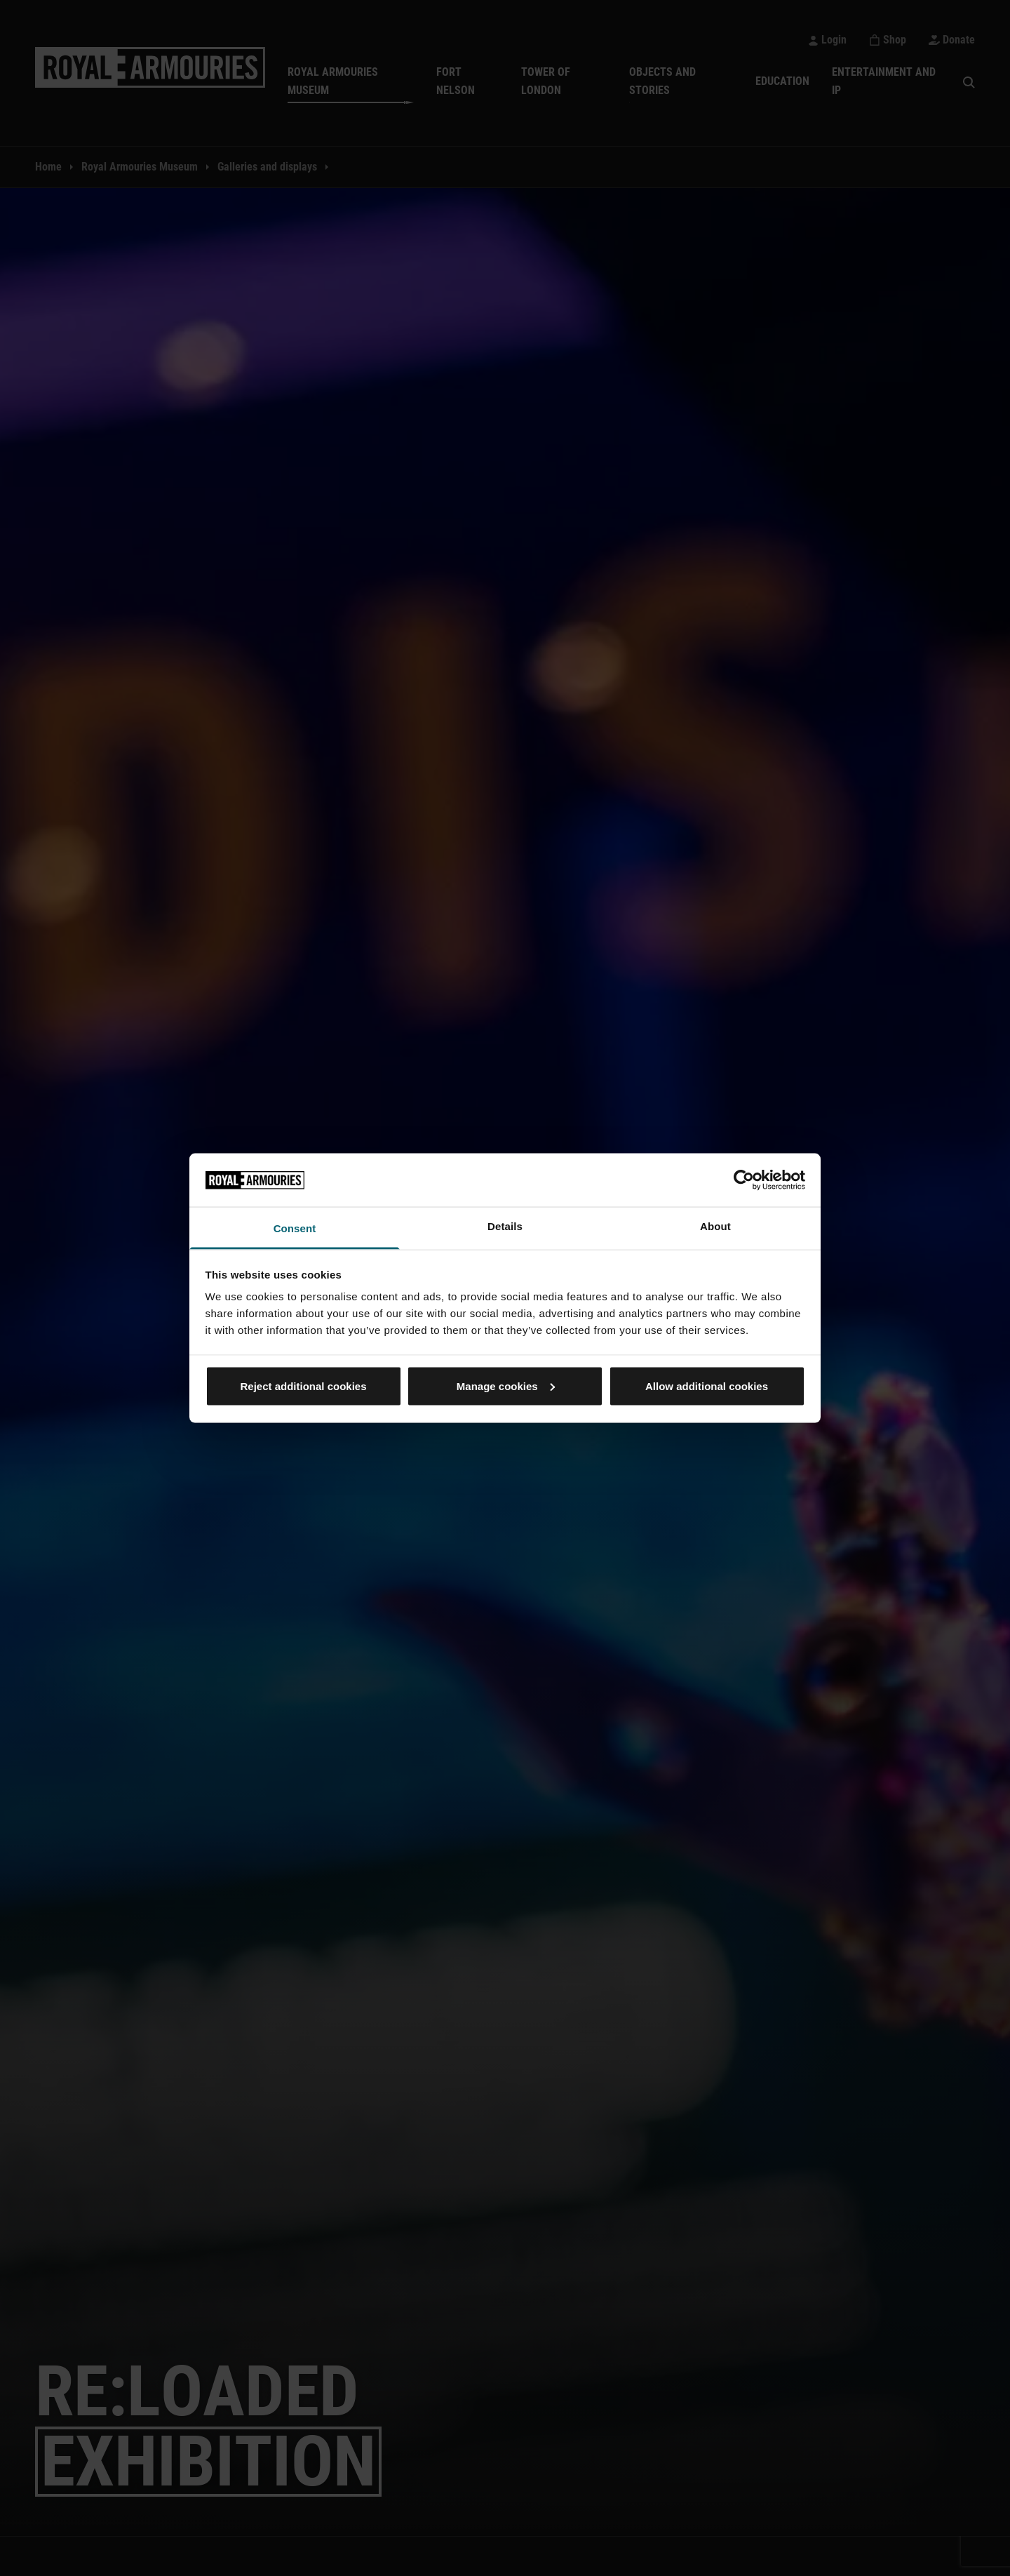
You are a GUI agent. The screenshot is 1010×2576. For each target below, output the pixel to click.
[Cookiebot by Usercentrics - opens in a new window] (743, 1179)
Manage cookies (506, 1386)
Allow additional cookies (706, 1386)
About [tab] (715, 1226)
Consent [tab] (295, 1228)
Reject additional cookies (303, 1386)
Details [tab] (505, 1226)
